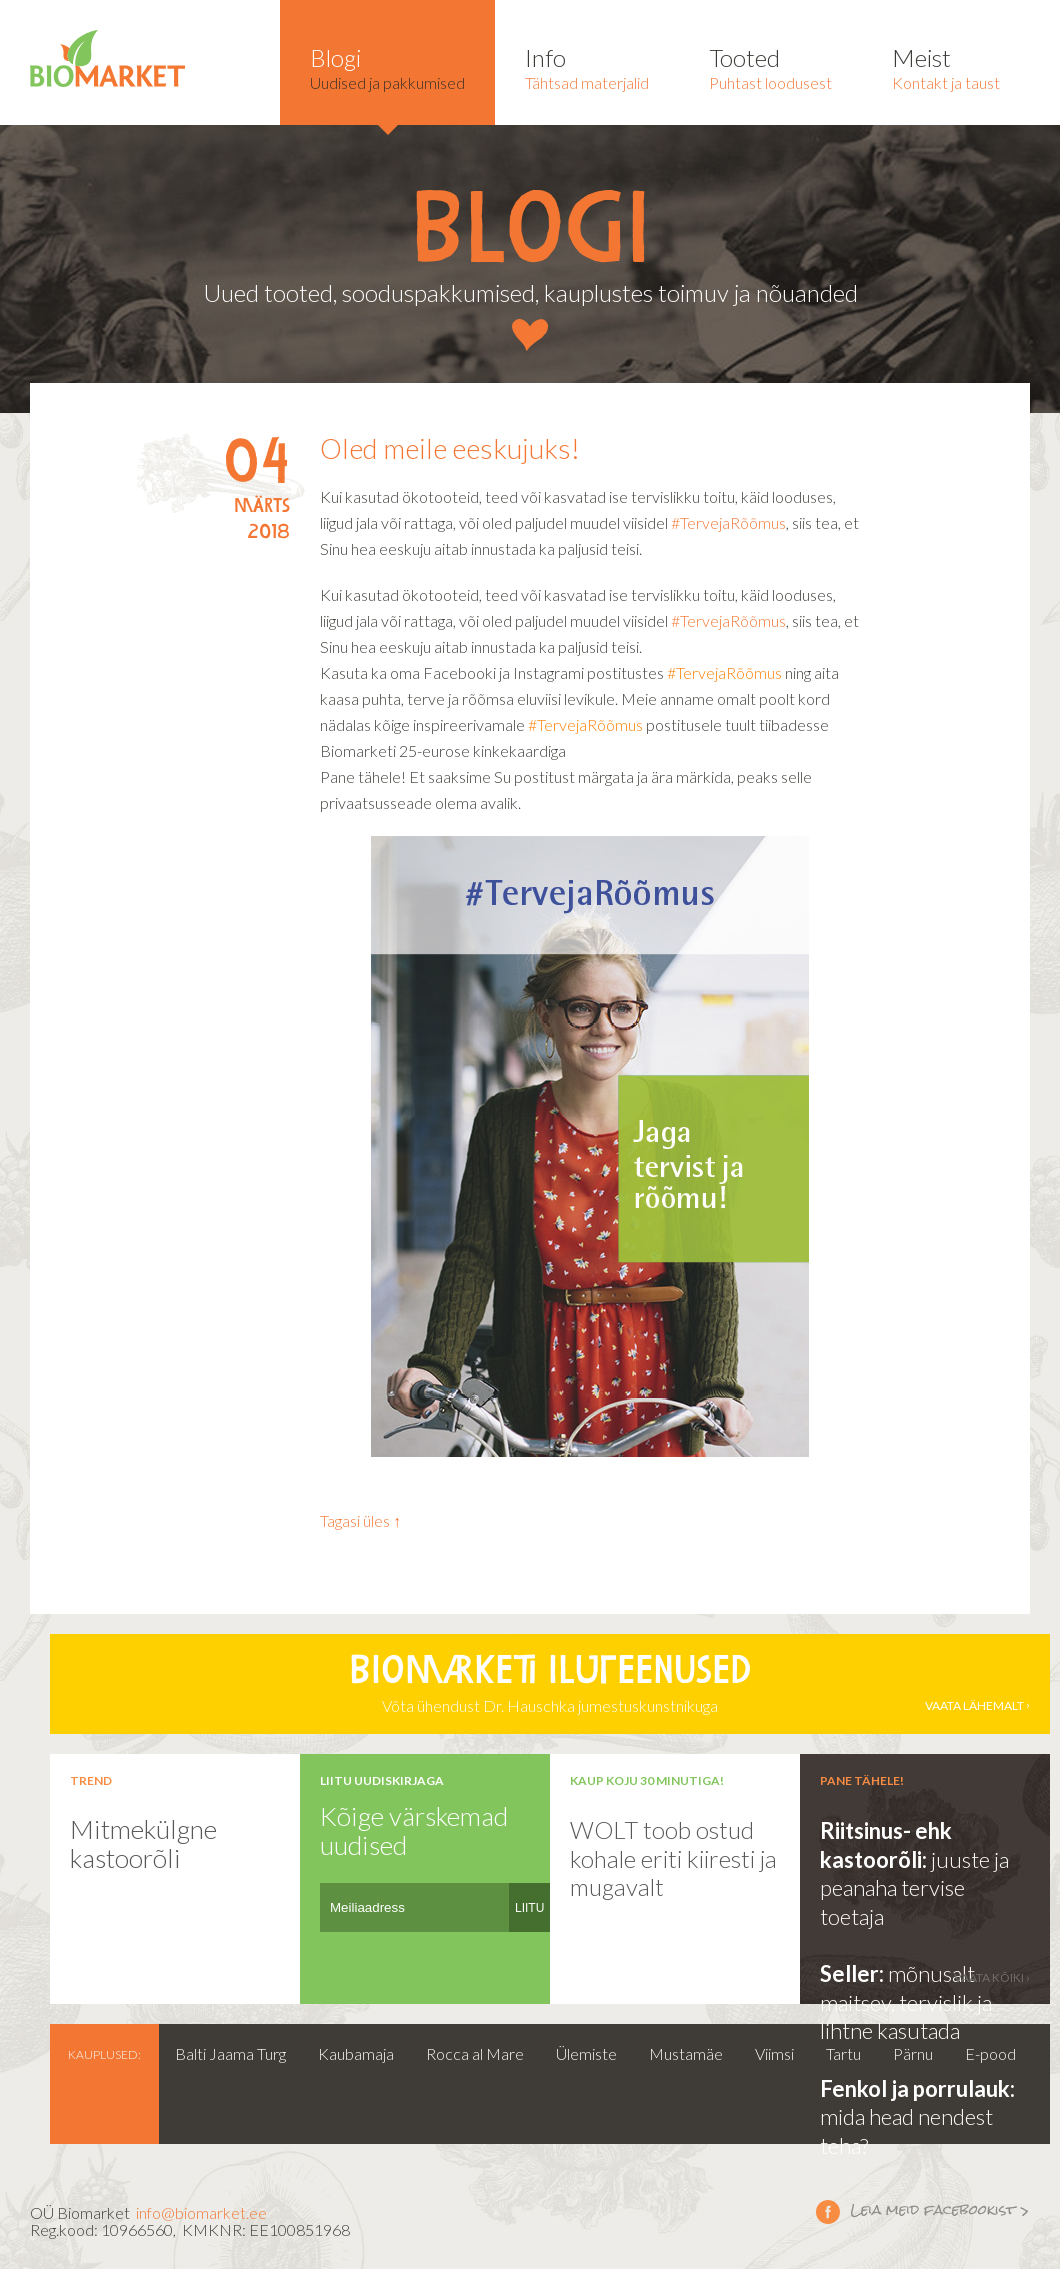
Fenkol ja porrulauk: (917, 2088)
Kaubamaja (356, 2053)
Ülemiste (586, 2053)
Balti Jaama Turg (230, 2053)
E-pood (990, 2053)
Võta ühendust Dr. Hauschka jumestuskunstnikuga (550, 1684)
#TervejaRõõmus (728, 522)
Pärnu (913, 2053)
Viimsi (774, 2053)
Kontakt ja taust (946, 67)
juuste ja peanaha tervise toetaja (914, 1888)
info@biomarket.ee (201, 2212)
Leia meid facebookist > (828, 2211)
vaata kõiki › (992, 1977)
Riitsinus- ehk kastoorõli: (886, 1845)
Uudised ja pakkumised (387, 67)
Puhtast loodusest (770, 67)
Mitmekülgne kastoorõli (143, 1843)
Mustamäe (686, 2053)
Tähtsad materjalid (587, 67)
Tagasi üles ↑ (360, 1520)
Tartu (843, 2053)
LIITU (529, 1908)
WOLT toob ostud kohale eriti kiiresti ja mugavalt (673, 1858)
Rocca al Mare (475, 2053)
